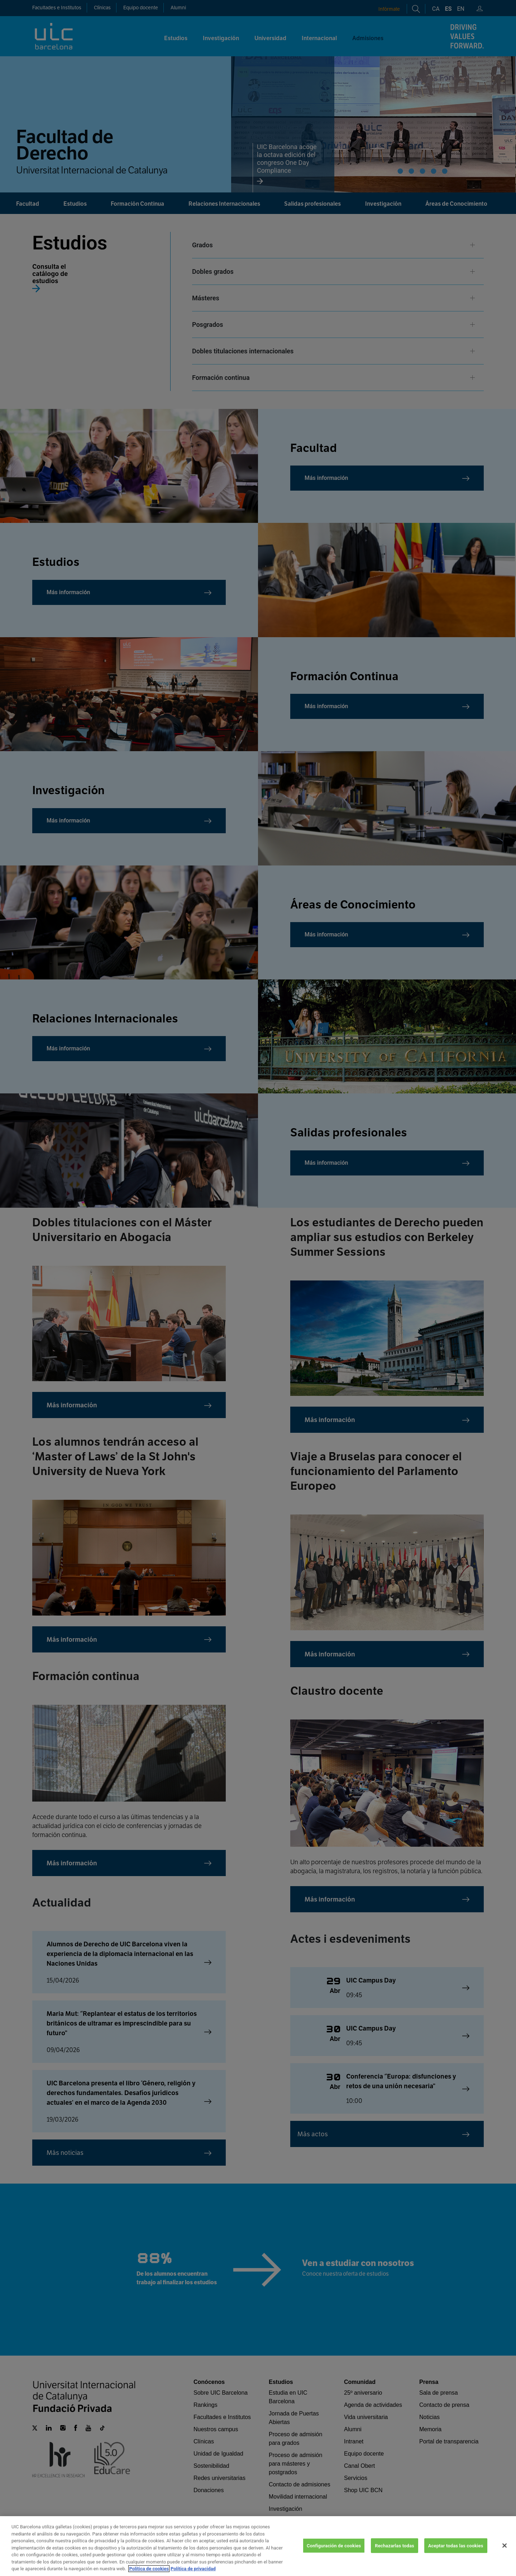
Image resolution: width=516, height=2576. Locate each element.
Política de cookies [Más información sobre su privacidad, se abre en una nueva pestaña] (149, 2568)
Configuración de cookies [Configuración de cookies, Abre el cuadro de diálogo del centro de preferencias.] (334, 2545)
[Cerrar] (504, 2545)
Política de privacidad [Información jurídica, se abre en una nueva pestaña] (193, 2568)
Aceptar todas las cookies (455, 2545)
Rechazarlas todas (394, 2545)
